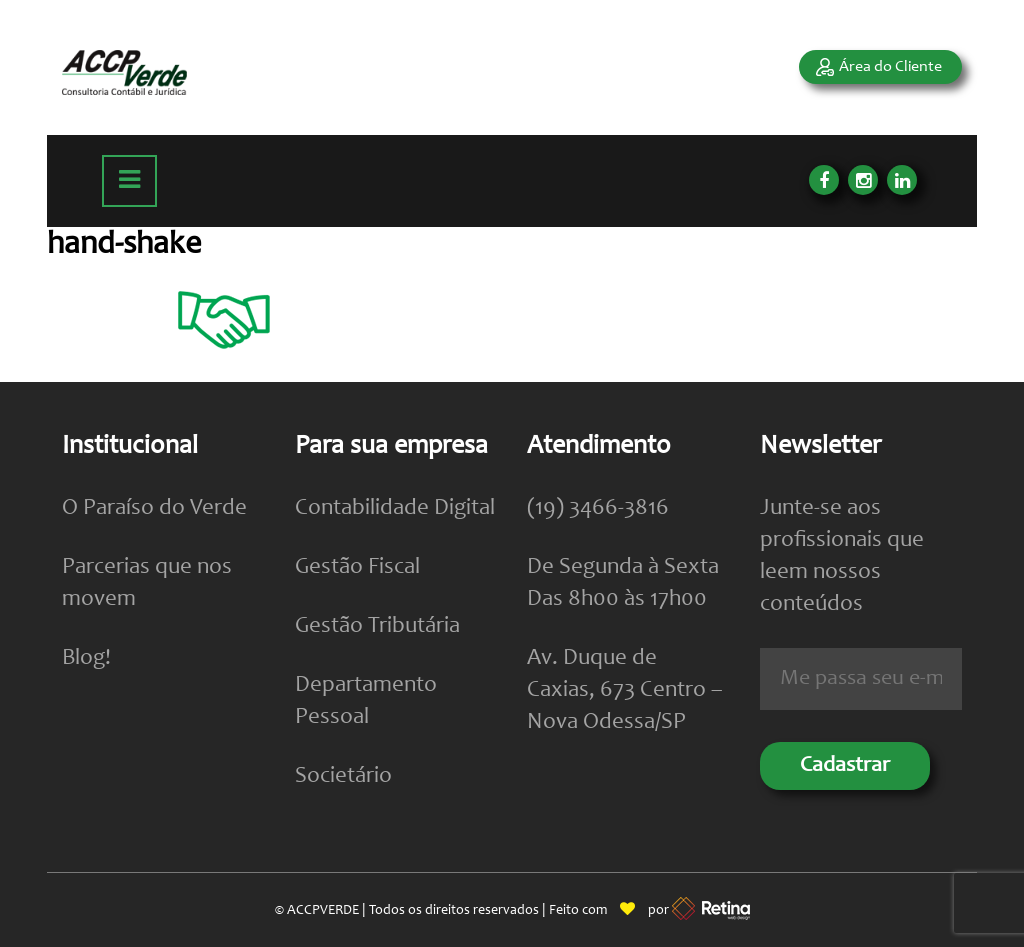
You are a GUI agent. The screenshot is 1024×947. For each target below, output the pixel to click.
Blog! (86, 658)
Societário (343, 776)
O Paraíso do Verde (154, 508)
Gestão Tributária (377, 626)
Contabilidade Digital (395, 508)
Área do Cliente (890, 67)
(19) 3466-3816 (598, 508)
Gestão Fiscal (357, 567)
